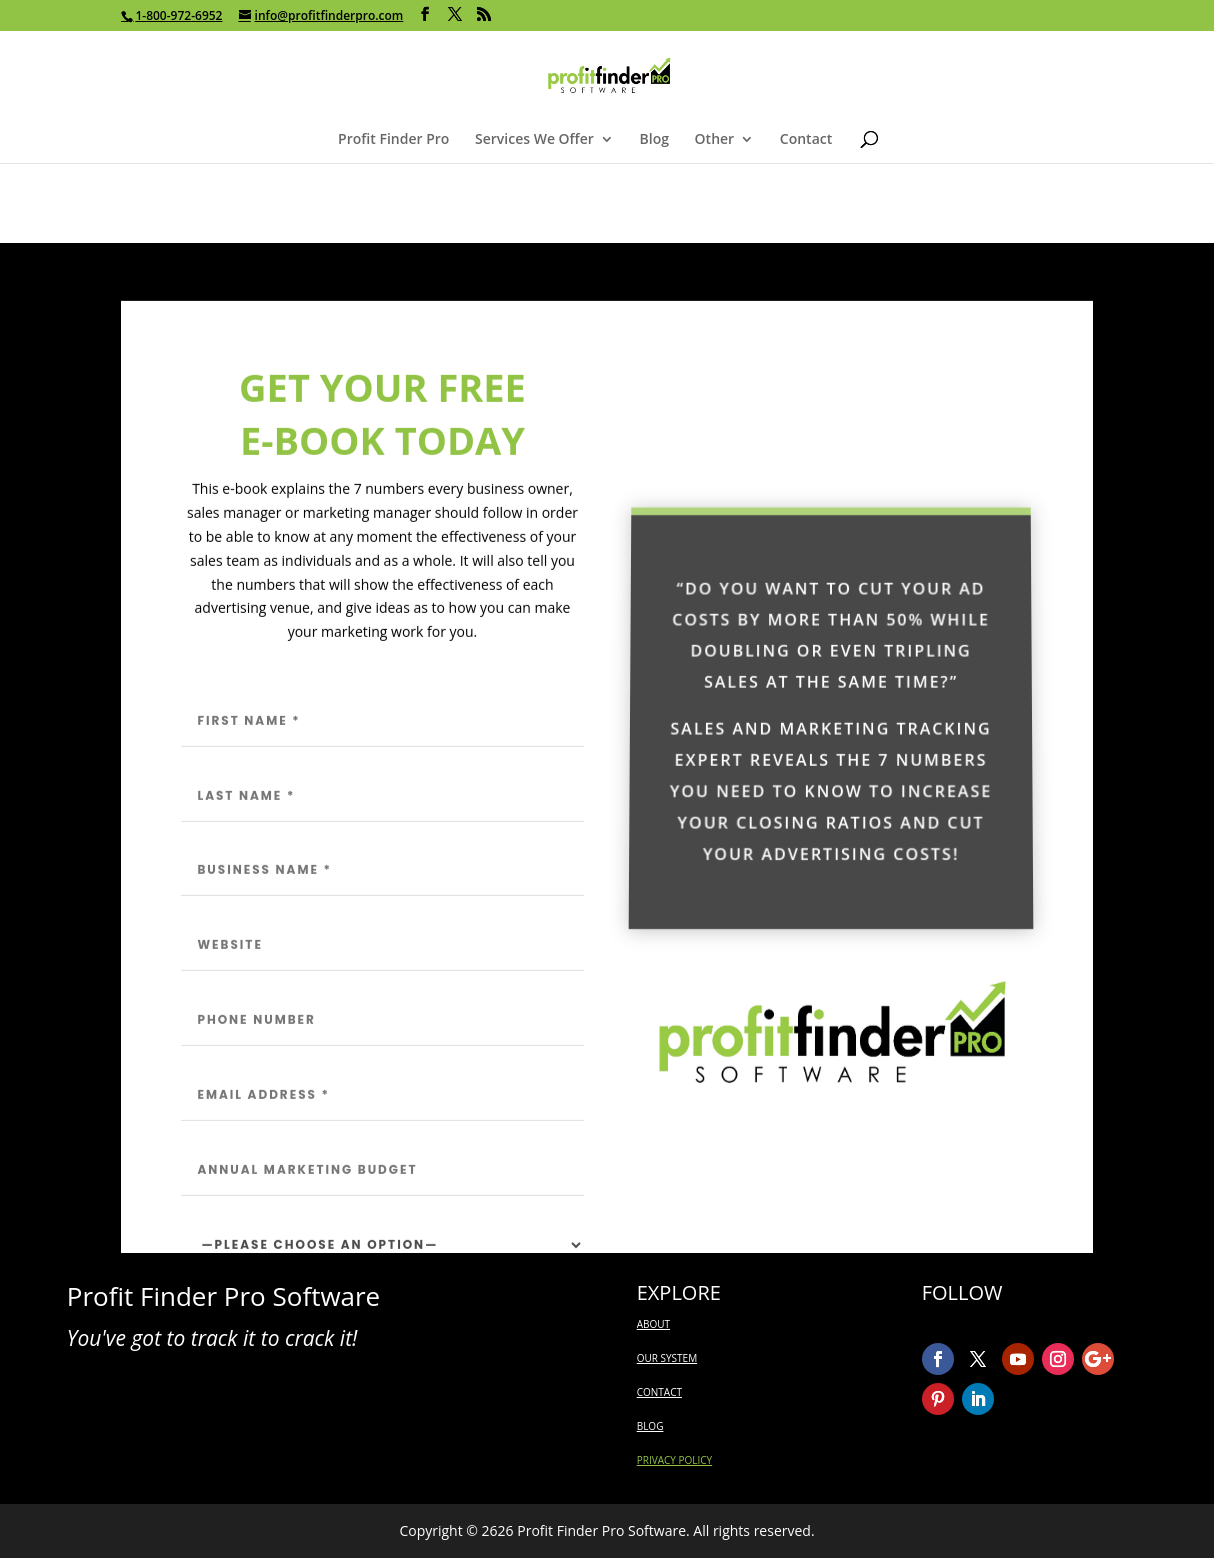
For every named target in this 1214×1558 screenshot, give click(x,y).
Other (715, 140)
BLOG (650, 1426)
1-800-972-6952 (178, 15)
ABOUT (653, 1324)
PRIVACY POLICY (674, 1460)
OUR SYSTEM (667, 1358)
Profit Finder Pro (393, 140)
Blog (654, 140)
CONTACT (659, 1392)
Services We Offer (534, 140)
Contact (806, 140)
